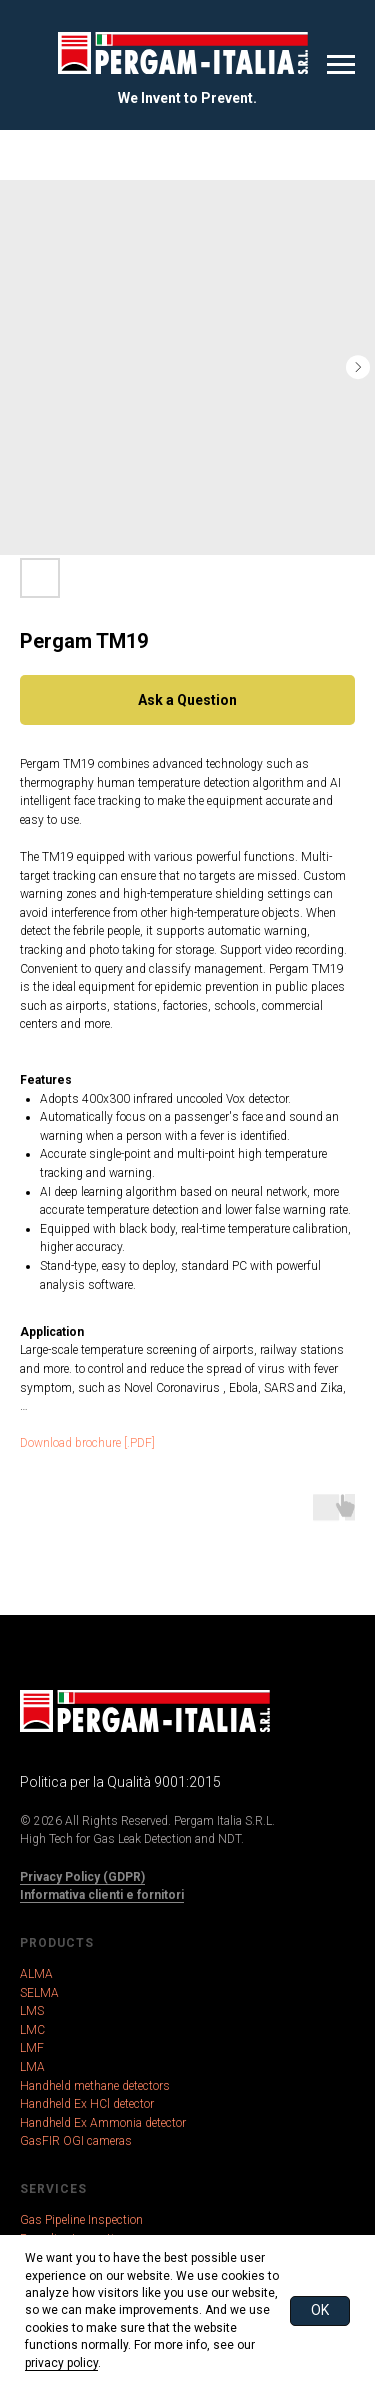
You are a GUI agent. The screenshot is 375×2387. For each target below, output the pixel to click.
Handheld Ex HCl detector (87, 2104)
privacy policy (61, 2363)
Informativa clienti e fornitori (102, 1895)
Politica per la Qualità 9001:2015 (120, 1782)
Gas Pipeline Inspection (81, 2220)
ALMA (36, 1974)
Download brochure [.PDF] (87, 1443)
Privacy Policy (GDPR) (82, 1877)
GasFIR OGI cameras (76, 2141)
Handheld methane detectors (95, 2086)
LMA (32, 2067)
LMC (32, 2030)
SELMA (39, 1993)
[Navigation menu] (341, 65)
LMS (32, 2011)
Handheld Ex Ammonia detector (103, 2123)
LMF (32, 2048)
